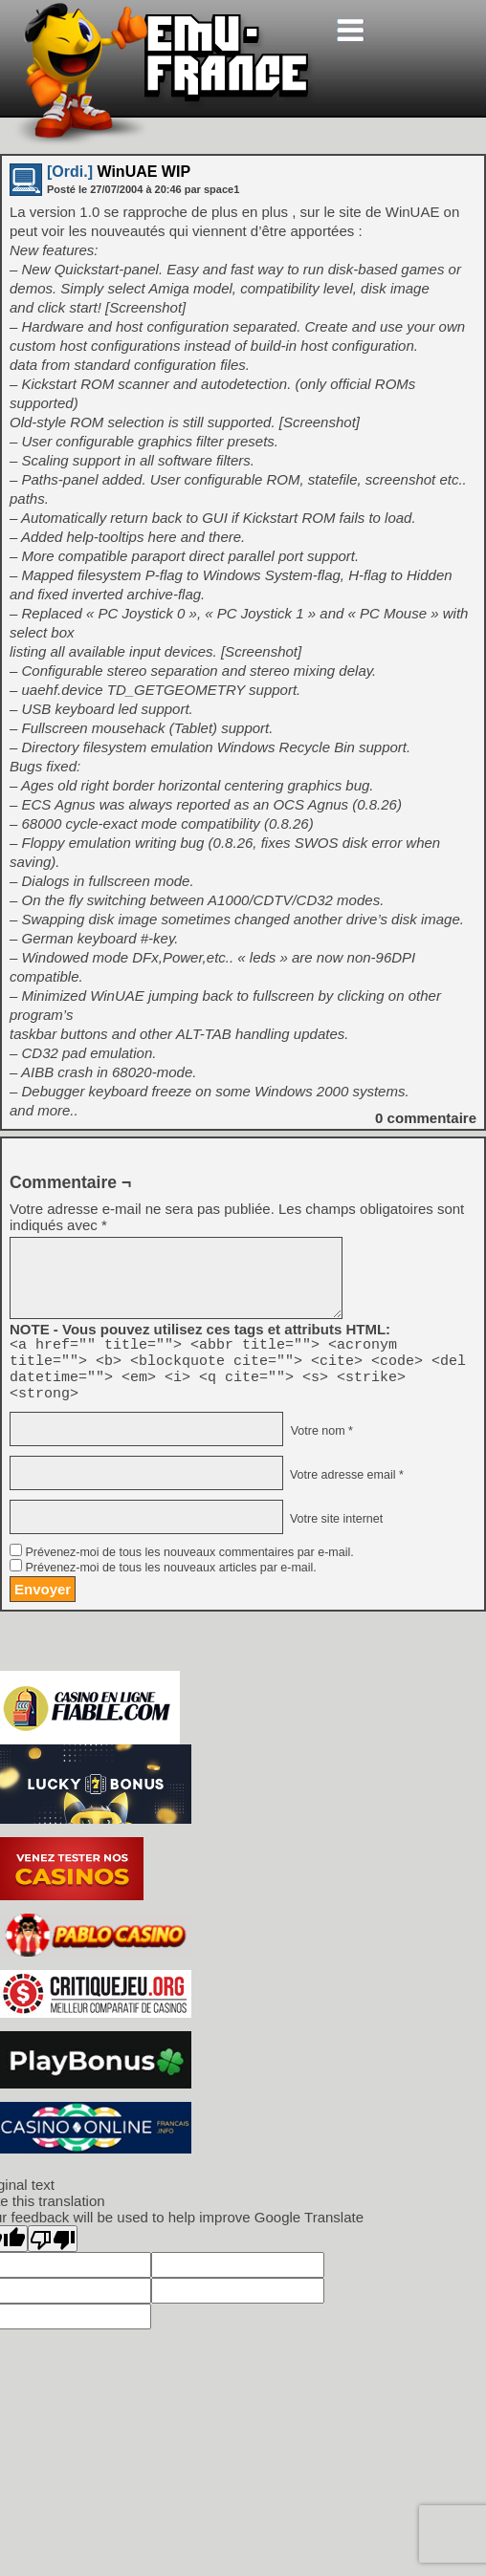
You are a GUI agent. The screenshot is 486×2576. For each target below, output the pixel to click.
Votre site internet (334, 1530)
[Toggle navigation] (350, 30)
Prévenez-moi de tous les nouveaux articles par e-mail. (170, 1579)
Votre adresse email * (344, 1486)
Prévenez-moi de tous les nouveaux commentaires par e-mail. (189, 1563)
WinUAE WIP (118, 171)
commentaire (425, 1118)
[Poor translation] (52, 2250)
